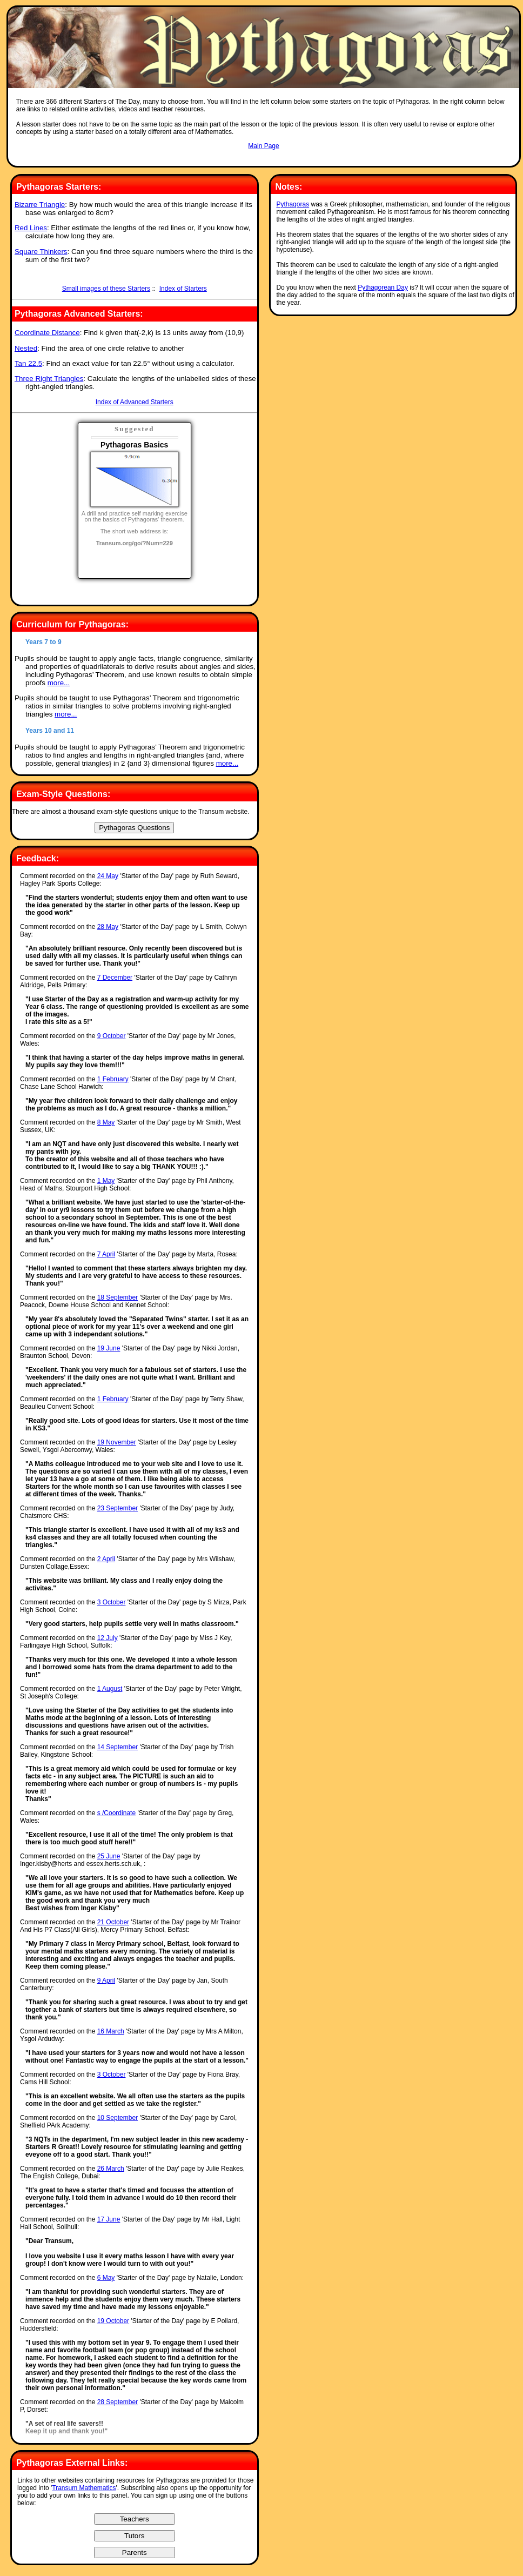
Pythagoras (292, 204)
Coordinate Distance (47, 333)
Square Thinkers (41, 251)
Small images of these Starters (106, 288)
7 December (114, 977)
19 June (108, 1348)
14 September (117, 1747)
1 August (110, 1688)
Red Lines (31, 228)
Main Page (263, 146)
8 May (106, 1122)
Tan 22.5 (28, 363)
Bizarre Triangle (40, 204)
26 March (110, 2168)
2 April (106, 1559)
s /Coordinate (116, 1813)
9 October (111, 1036)
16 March (110, 2031)
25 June (108, 1856)
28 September (117, 2402)
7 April (106, 1254)
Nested (26, 348)
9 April (106, 1980)
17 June (108, 2219)
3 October (111, 1602)
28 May (107, 927)
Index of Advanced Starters (134, 402)
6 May (106, 2277)
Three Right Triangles (49, 378)
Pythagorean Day (383, 287)
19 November (116, 1442)
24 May (107, 876)
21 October (113, 1922)
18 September (117, 1297)
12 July (107, 1638)
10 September (117, 2118)
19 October (113, 2321)
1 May (106, 1181)
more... (59, 683)
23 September (117, 1508)
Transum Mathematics (84, 2488)
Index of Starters (183, 288)
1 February (113, 1079)
